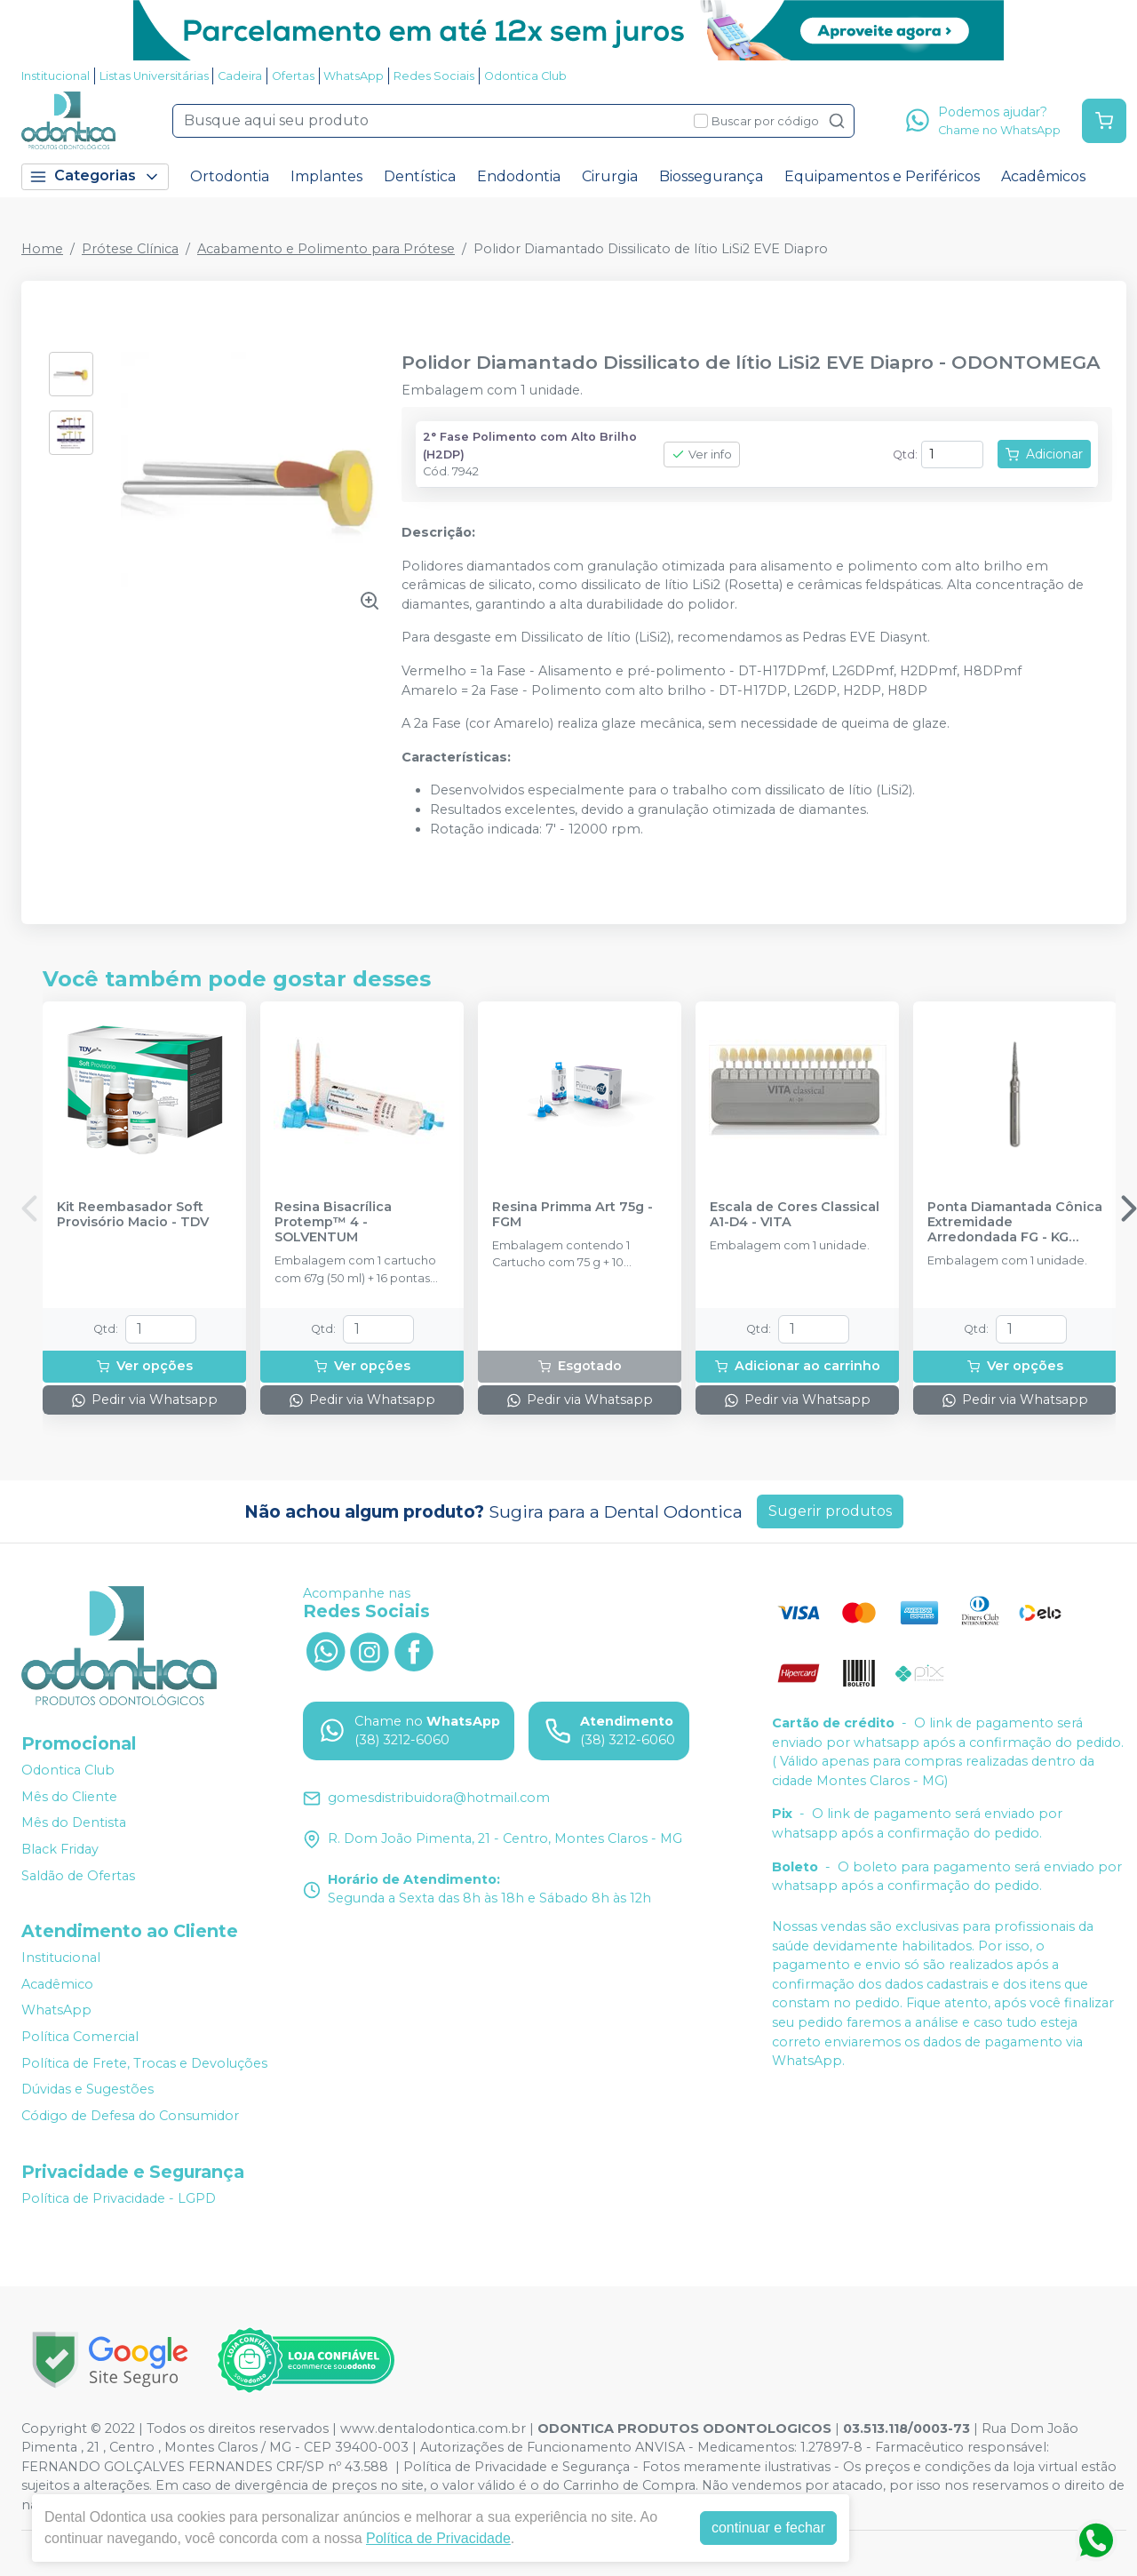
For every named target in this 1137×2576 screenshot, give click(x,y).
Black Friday (60, 1849)
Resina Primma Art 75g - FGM (572, 1215)
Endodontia (519, 176)
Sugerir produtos (830, 1511)
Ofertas (293, 76)
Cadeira (240, 76)
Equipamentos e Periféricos (882, 176)
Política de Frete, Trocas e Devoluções (144, 2063)
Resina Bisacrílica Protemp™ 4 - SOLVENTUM (333, 1223)
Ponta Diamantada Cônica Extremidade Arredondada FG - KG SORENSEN (1014, 1223)
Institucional (55, 76)
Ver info (702, 454)
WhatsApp (353, 76)
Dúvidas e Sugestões (87, 2089)
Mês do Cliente (69, 1797)
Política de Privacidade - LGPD (118, 2198)
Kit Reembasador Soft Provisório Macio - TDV (133, 1215)
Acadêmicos (1043, 176)
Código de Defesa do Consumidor (130, 2116)
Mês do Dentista (73, 1823)
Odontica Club (525, 76)
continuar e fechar (768, 2527)
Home (42, 249)
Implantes (326, 176)
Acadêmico (57, 1984)
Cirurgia (610, 176)
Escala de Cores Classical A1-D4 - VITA (794, 1215)
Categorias (95, 176)
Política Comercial (80, 2037)
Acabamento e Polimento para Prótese (326, 249)
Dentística (420, 176)
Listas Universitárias (154, 76)
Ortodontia (229, 176)
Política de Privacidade (438, 2538)
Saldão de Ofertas (78, 1876)
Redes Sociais (434, 76)
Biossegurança (711, 176)
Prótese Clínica (130, 249)
